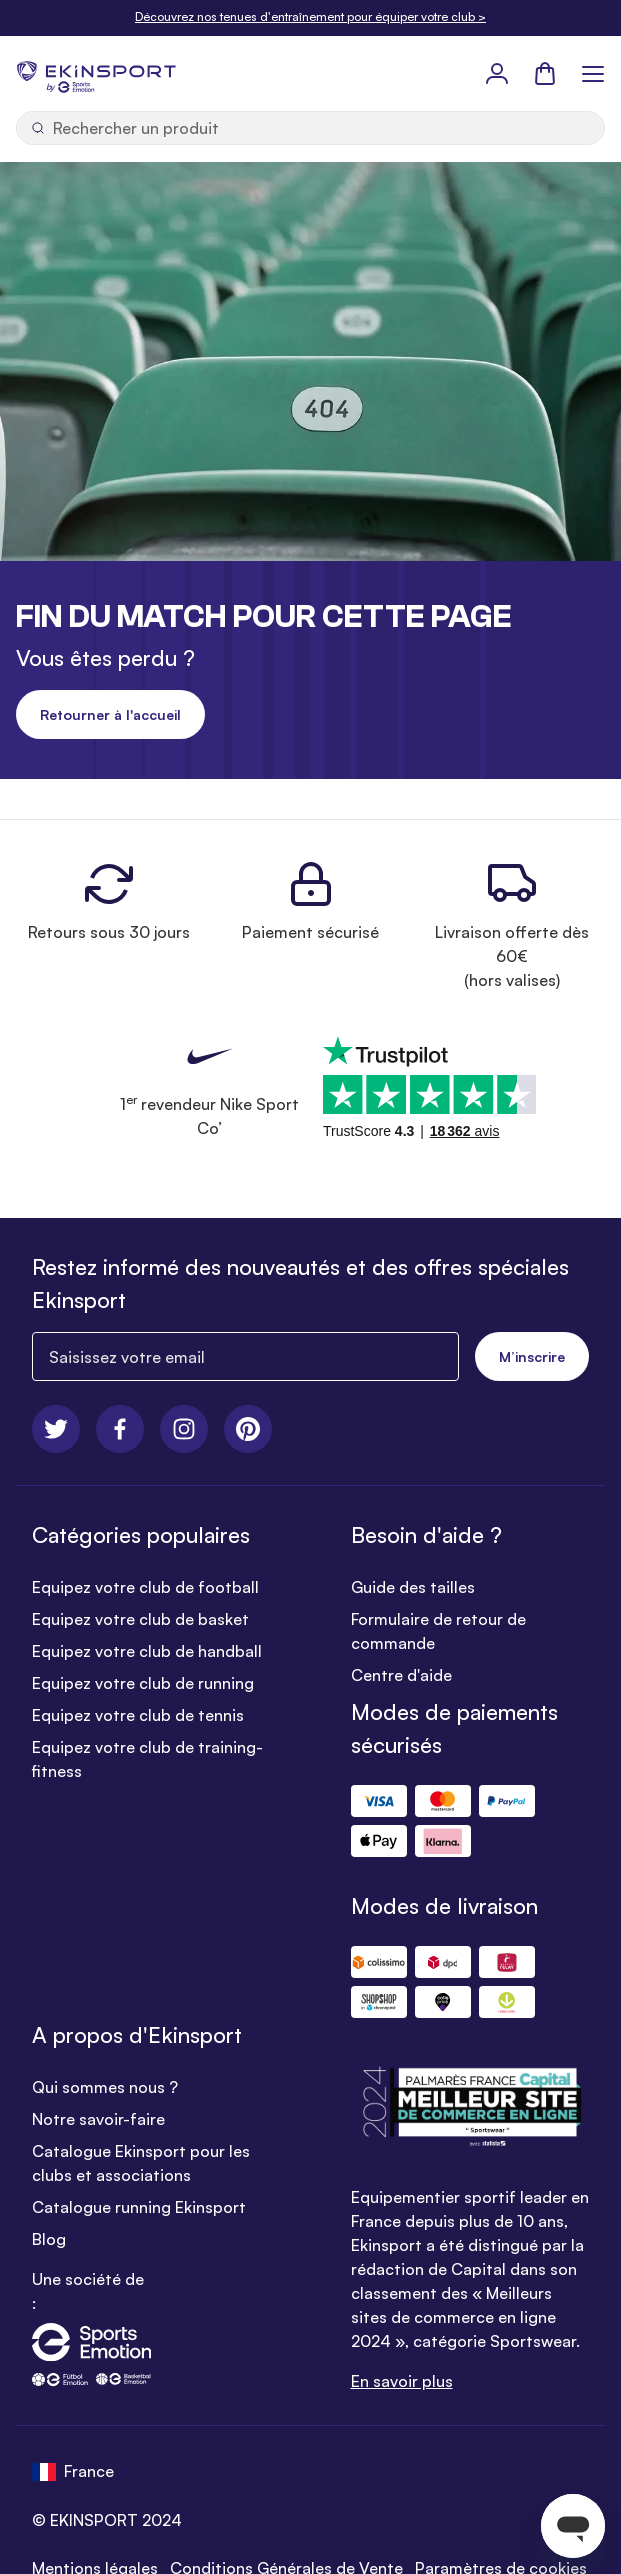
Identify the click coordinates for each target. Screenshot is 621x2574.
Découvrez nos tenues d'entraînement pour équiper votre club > (310, 16)
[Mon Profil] (497, 73)
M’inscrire (532, 1356)
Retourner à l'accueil (110, 714)
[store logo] (96, 73)
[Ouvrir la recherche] (310, 128)
